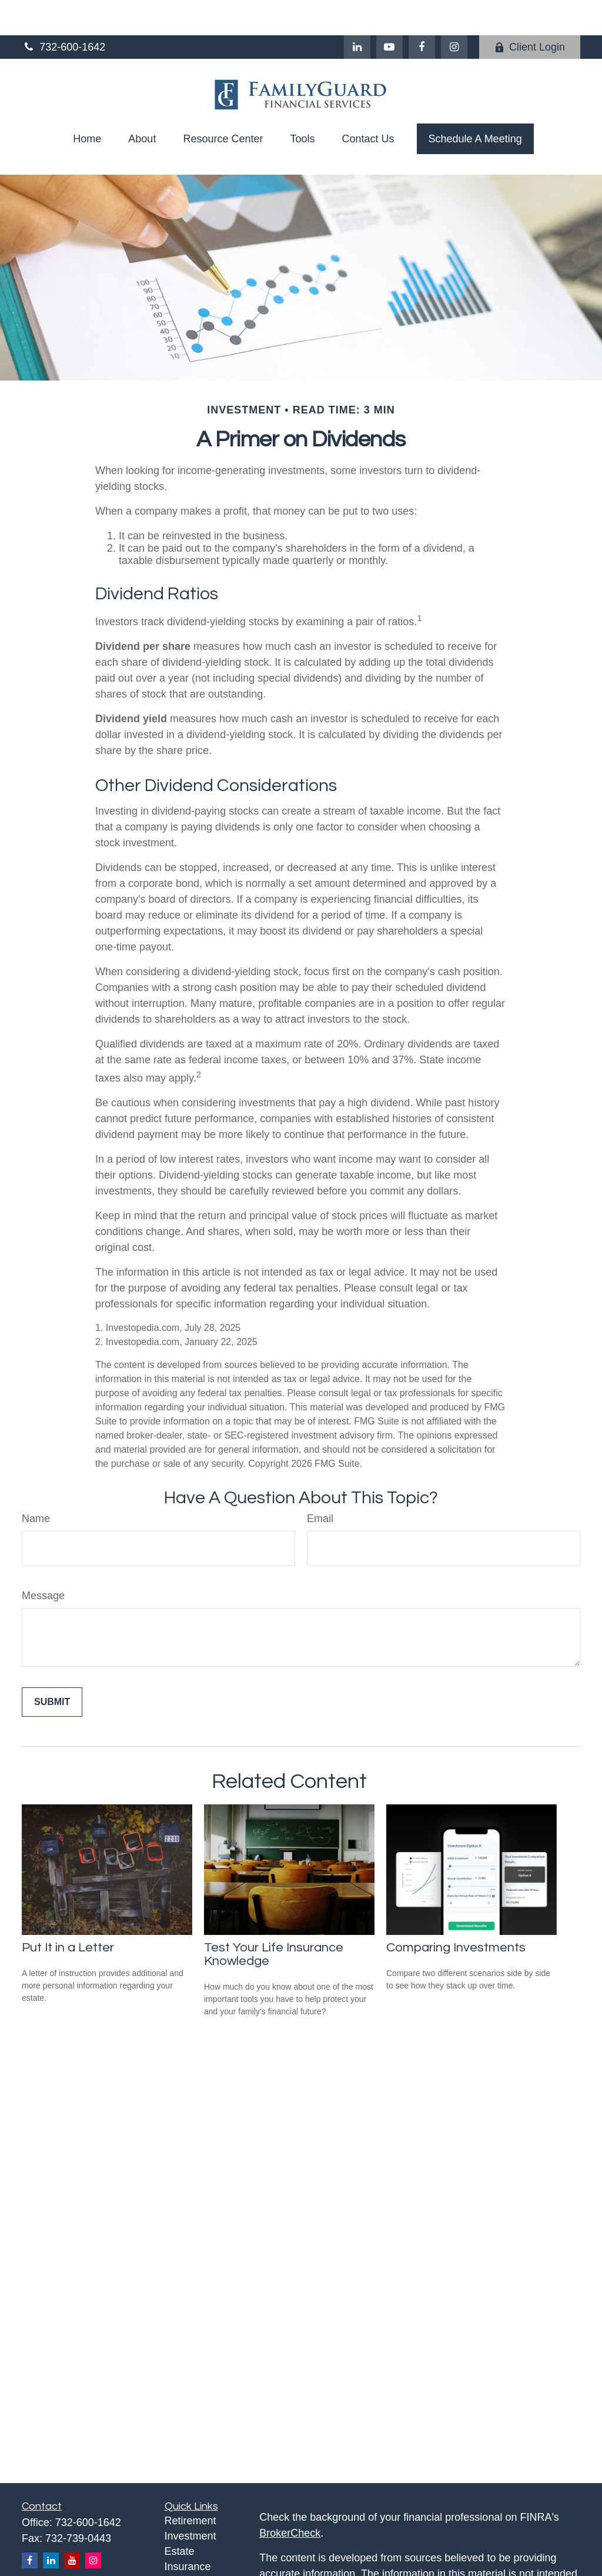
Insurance (188, 2531)
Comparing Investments (456, 1912)
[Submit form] (52, 1666)
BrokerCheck (289, 2498)
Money (180, 2562)
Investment (190, 2501)
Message (43, 1560)
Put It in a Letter (68, 1912)
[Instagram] (93, 2525)
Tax (173, 2546)
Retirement (190, 2485)
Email (320, 1483)
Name (36, 1483)
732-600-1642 (63, 12)
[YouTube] (389, 12)
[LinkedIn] (357, 12)
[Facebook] (422, 12)
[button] (87, 103)
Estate (180, 2516)
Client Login (529, 12)
